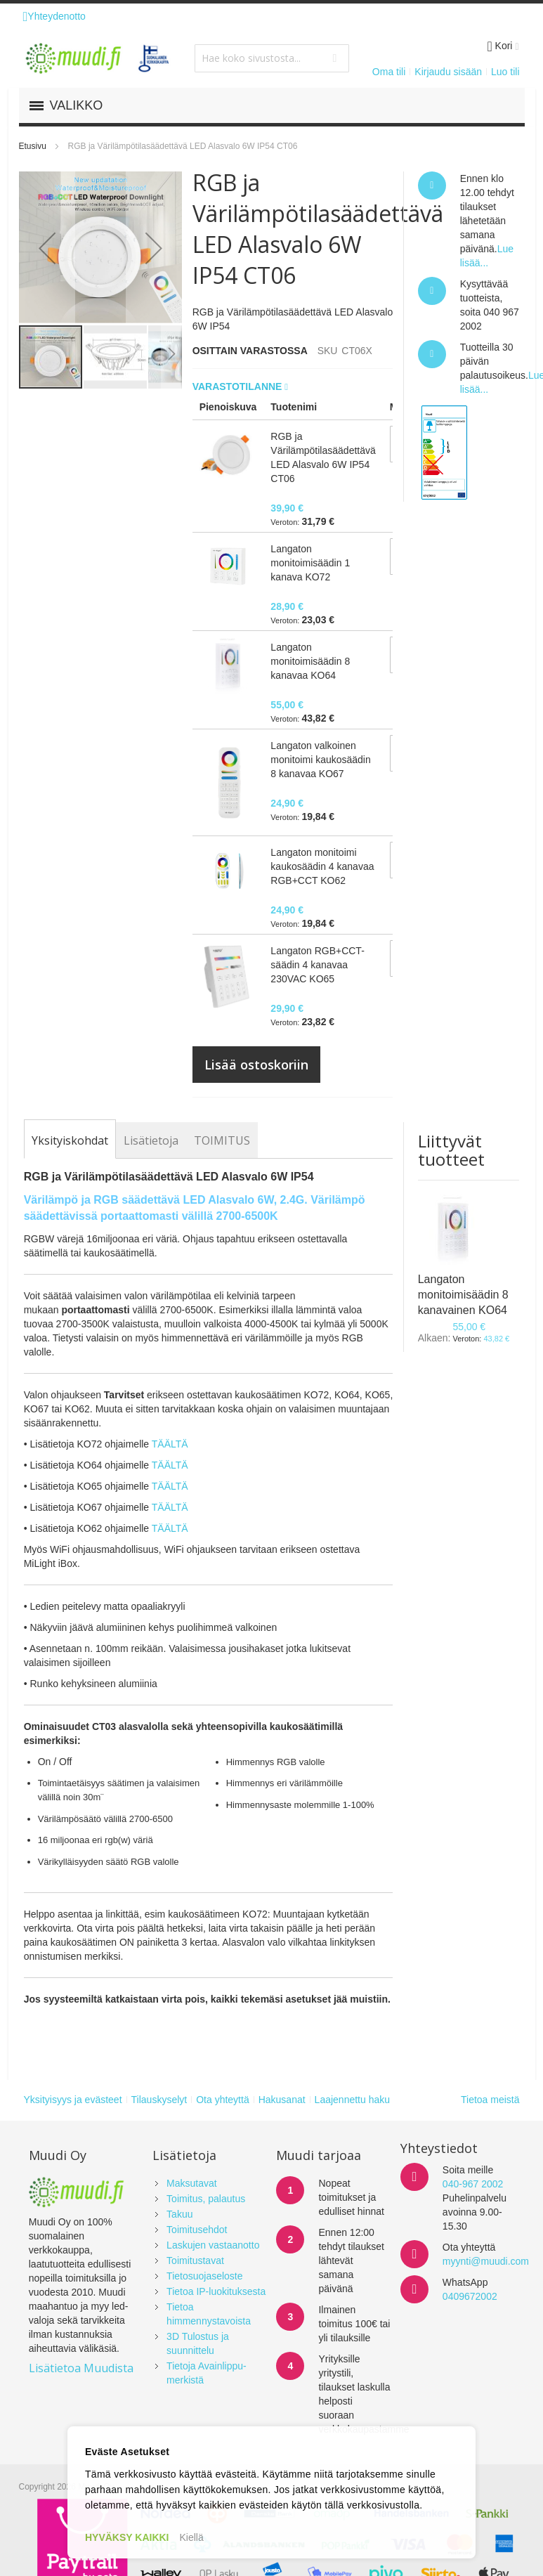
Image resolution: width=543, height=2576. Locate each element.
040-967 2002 (473, 2184)
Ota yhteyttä (222, 2099)
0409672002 (470, 2296)
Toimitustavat (195, 2260)
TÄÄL (164, 1465)
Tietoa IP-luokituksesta (216, 2291)
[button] (47, 247)
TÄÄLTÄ (170, 1444)
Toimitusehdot (196, 2229)
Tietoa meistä (490, 2099)
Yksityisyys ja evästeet (73, 2099)
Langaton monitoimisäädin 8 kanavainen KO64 (463, 1294)
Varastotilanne (238, 386)
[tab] (70, 1140)
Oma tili (388, 71)
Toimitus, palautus (205, 2198)
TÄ (182, 1465)
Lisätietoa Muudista (81, 2368)
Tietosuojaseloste (204, 2276)
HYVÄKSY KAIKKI (127, 2537)
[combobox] (272, 58)
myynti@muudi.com (486, 2261)
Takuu (179, 2214)
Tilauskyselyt (159, 2099)
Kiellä (192, 2537)
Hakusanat (282, 2099)
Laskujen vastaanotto (212, 2245)
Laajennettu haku (352, 2099)
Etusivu (32, 146)
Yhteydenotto (54, 16)
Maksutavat (191, 2183)
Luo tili (505, 71)
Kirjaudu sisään (448, 71)
